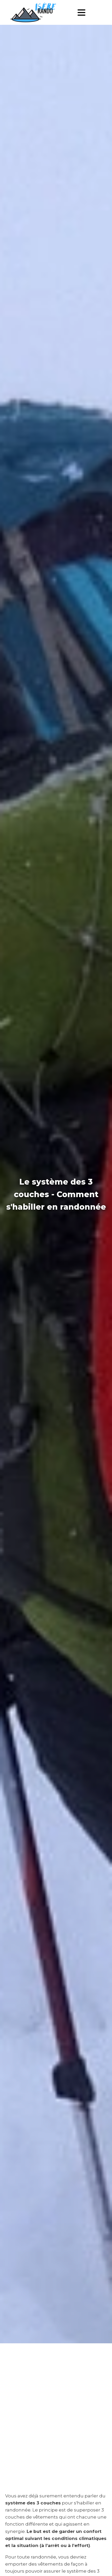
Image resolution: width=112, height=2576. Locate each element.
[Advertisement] (56, 2406)
